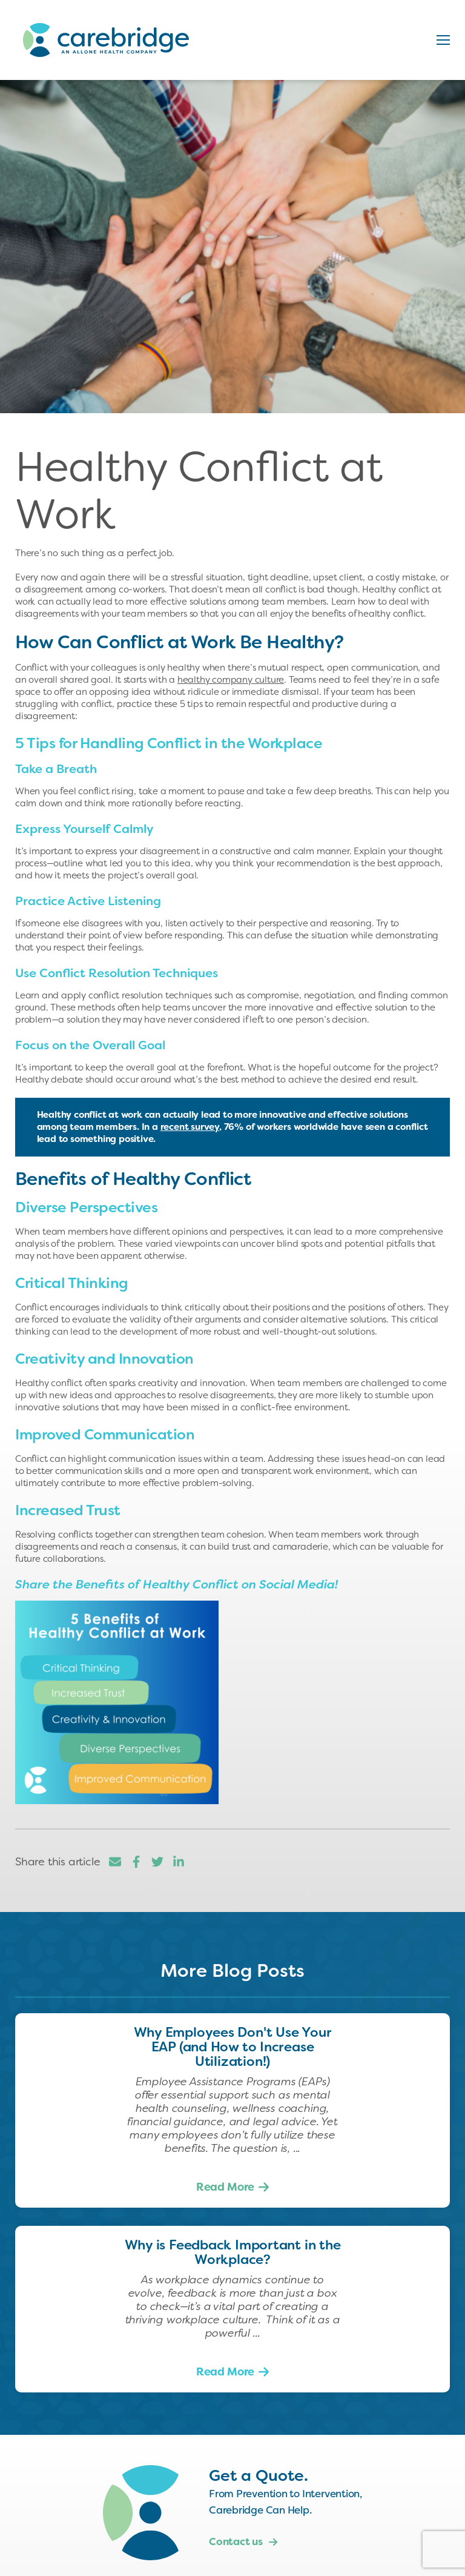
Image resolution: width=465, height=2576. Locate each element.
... (295, 2148)
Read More (225, 2187)
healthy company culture (230, 680)
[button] (443, 40)
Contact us (243, 2541)
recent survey (189, 1127)
